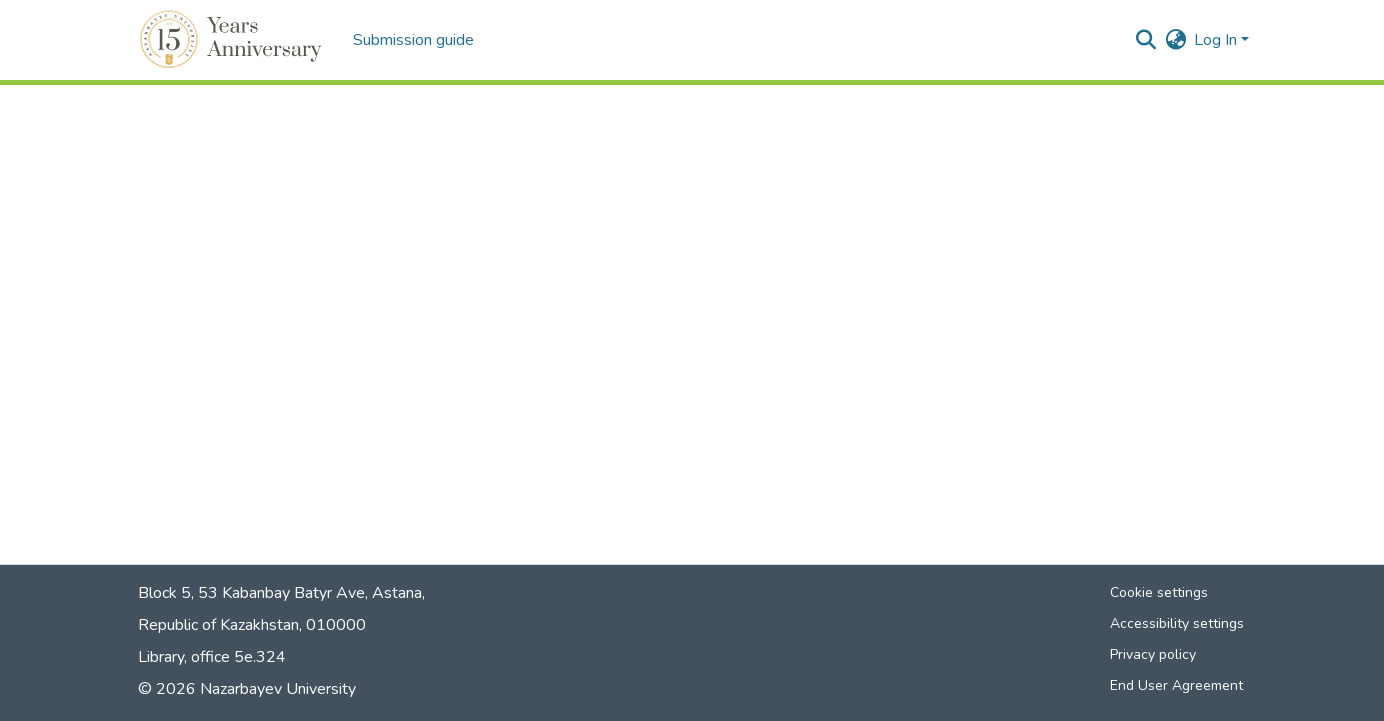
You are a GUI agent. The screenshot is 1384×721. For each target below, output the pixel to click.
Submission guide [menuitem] (413, 40)
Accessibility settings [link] (1177, 623)
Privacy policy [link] (1153, 654)
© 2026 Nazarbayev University (247, 689)
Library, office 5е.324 (212, 657)
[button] (233, 40)
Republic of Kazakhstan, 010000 (252, 625)
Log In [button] (1217, 40)
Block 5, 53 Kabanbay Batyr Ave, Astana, (281, 593)
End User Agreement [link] (1176, 685)
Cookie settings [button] (1159, 592)
